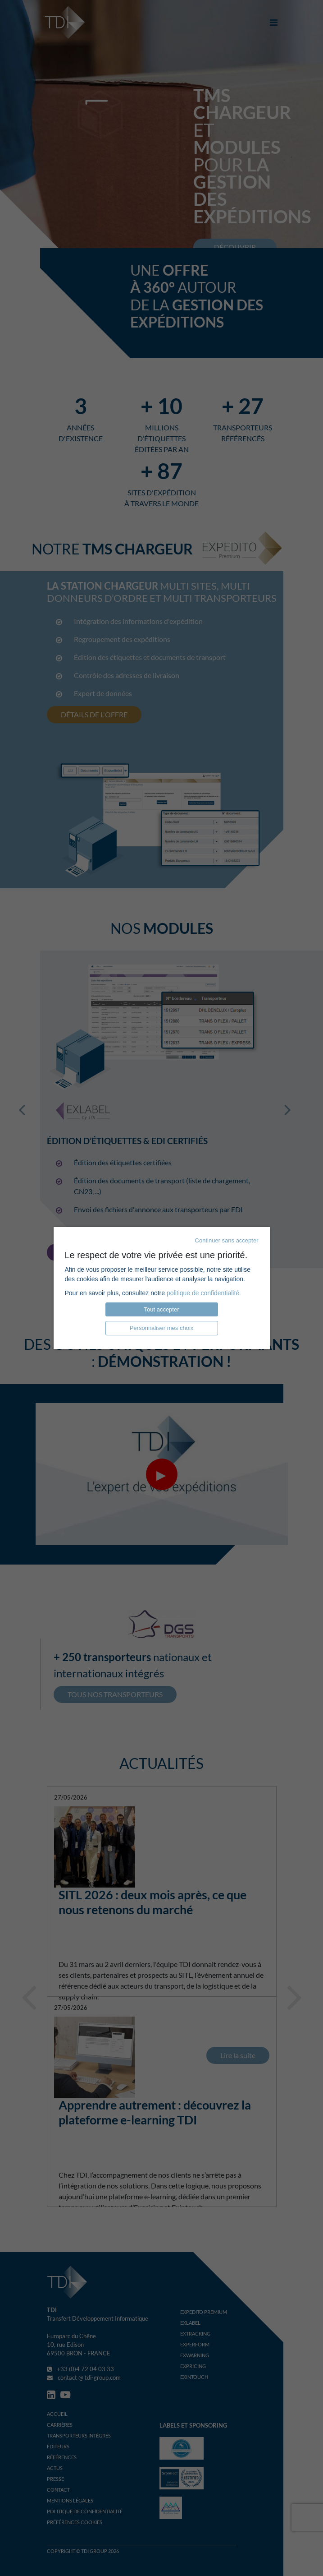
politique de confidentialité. (204, 1293)
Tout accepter (161, 1309)
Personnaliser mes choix (162, 1328)
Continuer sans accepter (227, 1240)
